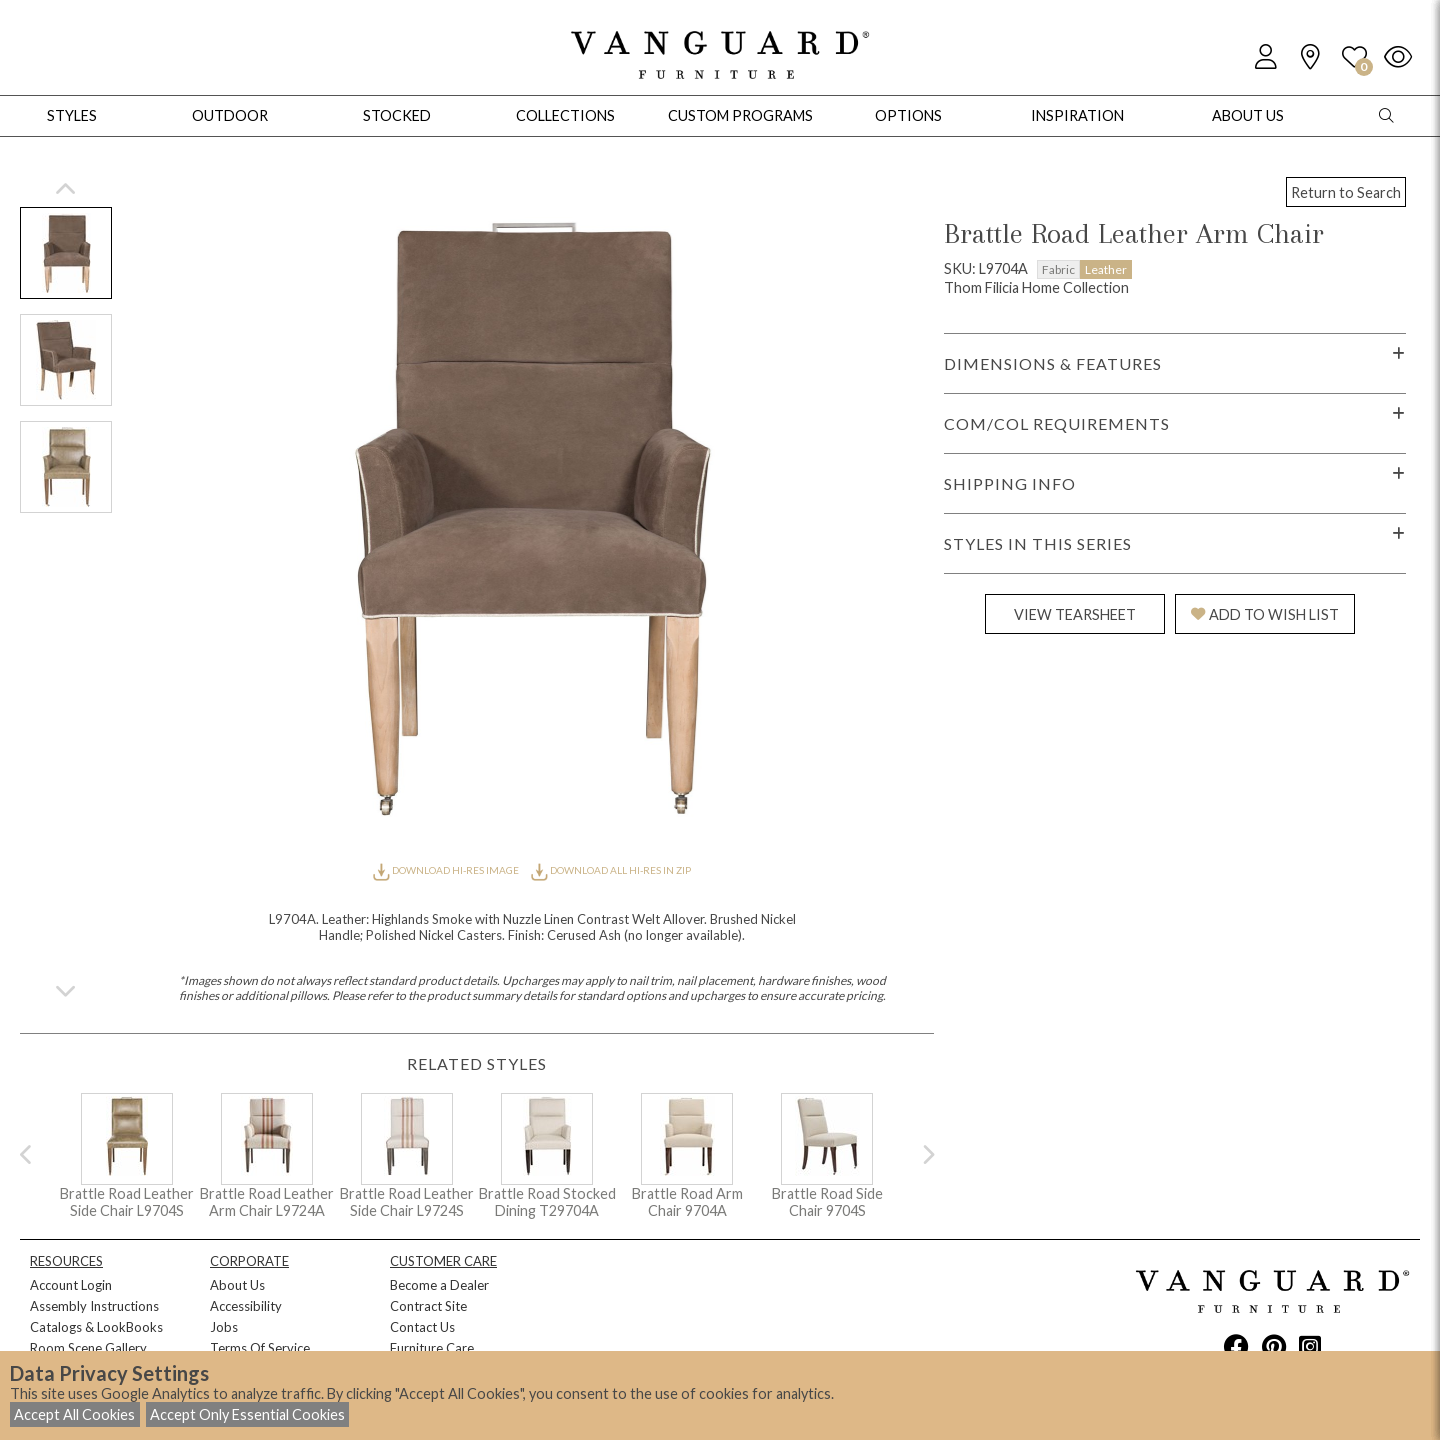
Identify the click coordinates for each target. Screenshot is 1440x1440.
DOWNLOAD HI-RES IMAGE (447, 870)
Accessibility (246, 1306)
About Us (237, 1285)
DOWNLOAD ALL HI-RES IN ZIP (611, 870)
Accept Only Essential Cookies (247, 1414)
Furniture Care (432, 1348)
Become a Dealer (439, 1285)
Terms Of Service (260, 1348)
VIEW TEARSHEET (1075, 614)
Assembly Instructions (94, 1306)
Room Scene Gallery (88, 1348)
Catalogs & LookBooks (96, 1327)
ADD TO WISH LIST (1265, 614)
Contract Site (428, 1306)
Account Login (71, 1285)
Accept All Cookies (74, 1414)
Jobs (224, 1327)
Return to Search (1346, 192)
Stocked (397, 115)
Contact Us (422, 1327)
